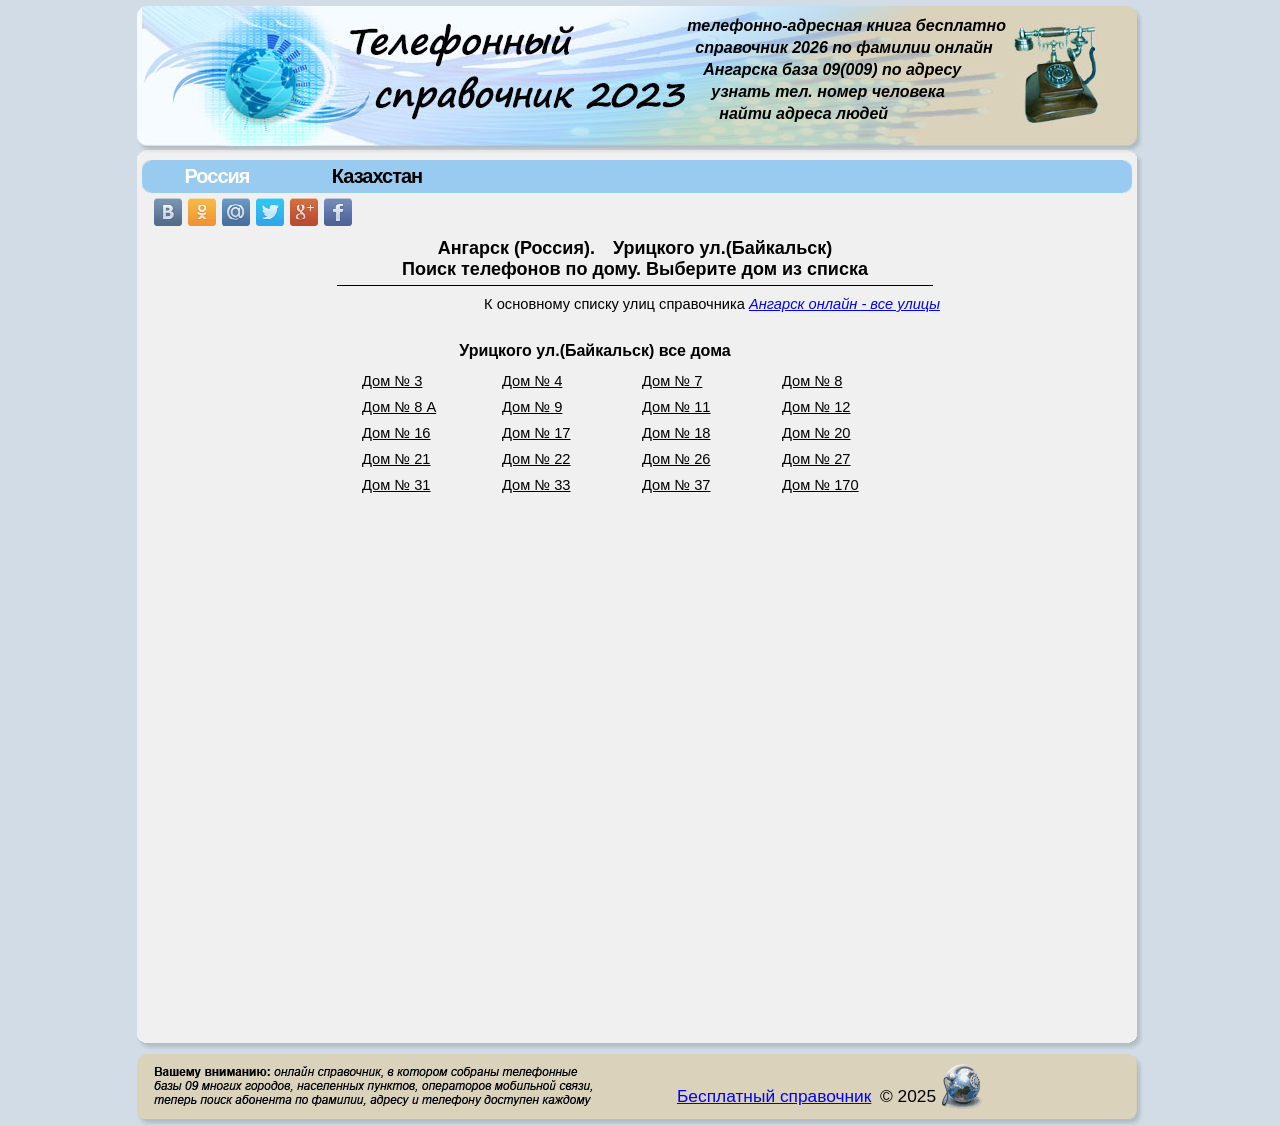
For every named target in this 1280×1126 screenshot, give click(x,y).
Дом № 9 (532, 407)
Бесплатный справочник (774, 1096)
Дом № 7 (672, 381)
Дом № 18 (676, 433)
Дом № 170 (820, 485)
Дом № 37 (676, 485)
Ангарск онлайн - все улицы (844, 304)
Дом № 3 (392, 381)
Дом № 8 (812, 381)
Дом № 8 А (399, 407)
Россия (216, 176)
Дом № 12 (816, 407)
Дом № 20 (816, 433)
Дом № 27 (816, 459)
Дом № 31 (396, 485)
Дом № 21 (396, 459)
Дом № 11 (676, 407)
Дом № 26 (676, 459)
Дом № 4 (532, 381)
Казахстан (377, 176)
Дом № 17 (536, 433)
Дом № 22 (536, 459)
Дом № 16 (396, 433)
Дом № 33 (536, 485)
